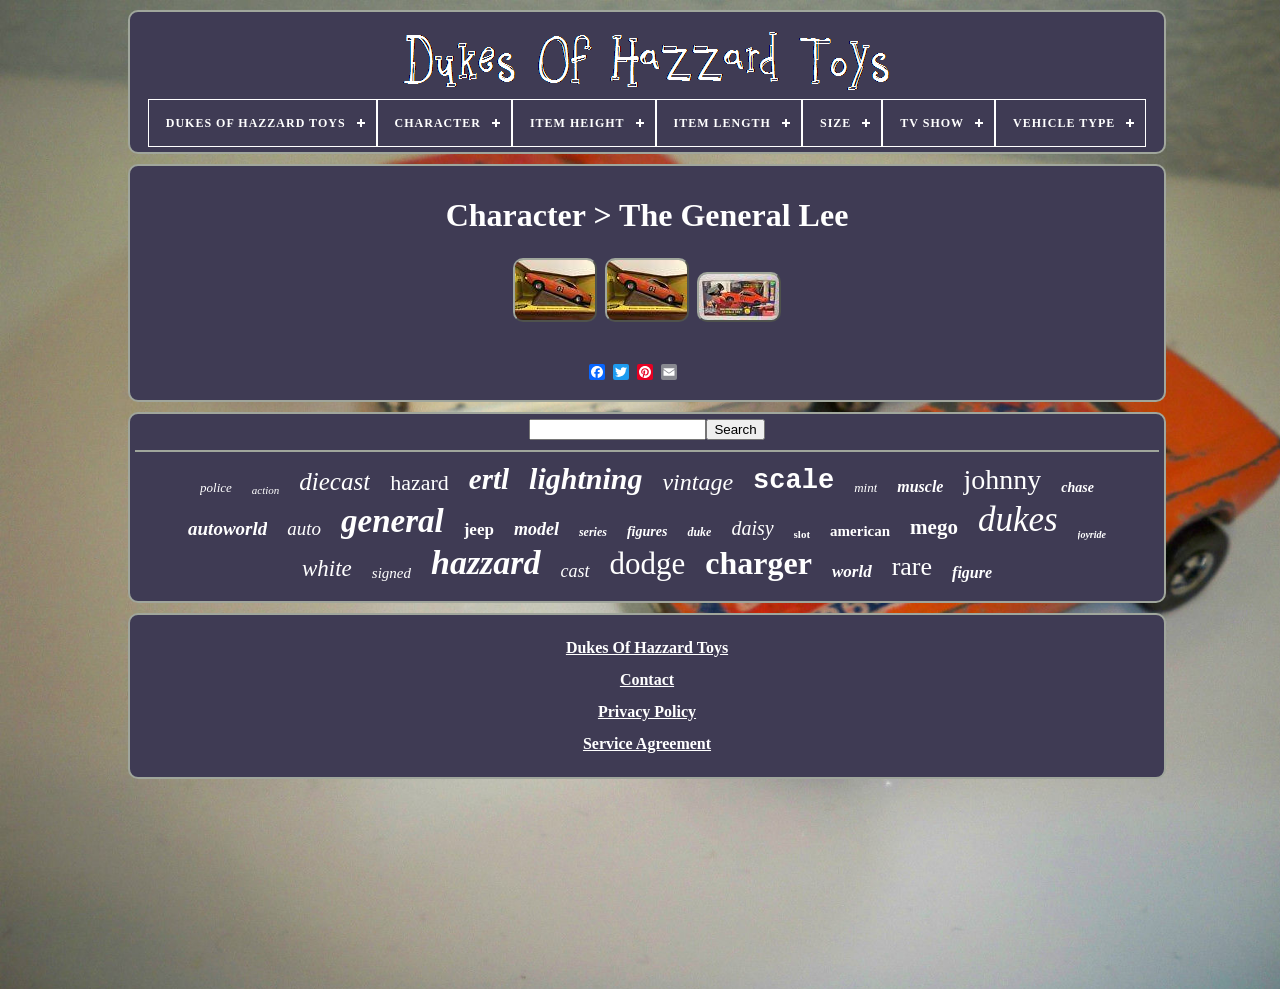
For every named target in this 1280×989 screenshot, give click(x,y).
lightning (585, 478)
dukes (1018, 519)
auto (304, 528)
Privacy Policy (647, 711)
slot (802, 534)
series (593, 532)
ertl (489, 479)
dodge (648, 563)
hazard (419, 482)
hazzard (486, 562)
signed (391, 573)
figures (647, 531)
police (216, 487)
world (852, 571)
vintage (697, 482)
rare (912, 566)
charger (758, 563)
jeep (479, 529)
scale (793, 481)
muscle (920, 486)
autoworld (227, 528)
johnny (1002, 479)
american (860, 531)
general (392, 521)
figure (972, 572)
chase (1077, 487)
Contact (647, 679)
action (266, 490)
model (536, 529)
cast (575, 571)
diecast (334, 481)
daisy (752, 528)
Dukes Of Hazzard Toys (647, 647)
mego (934, 527)
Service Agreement (647, 743)
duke (699, 532)
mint (865, 487)
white (327, 568)
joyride (1092, 534)
